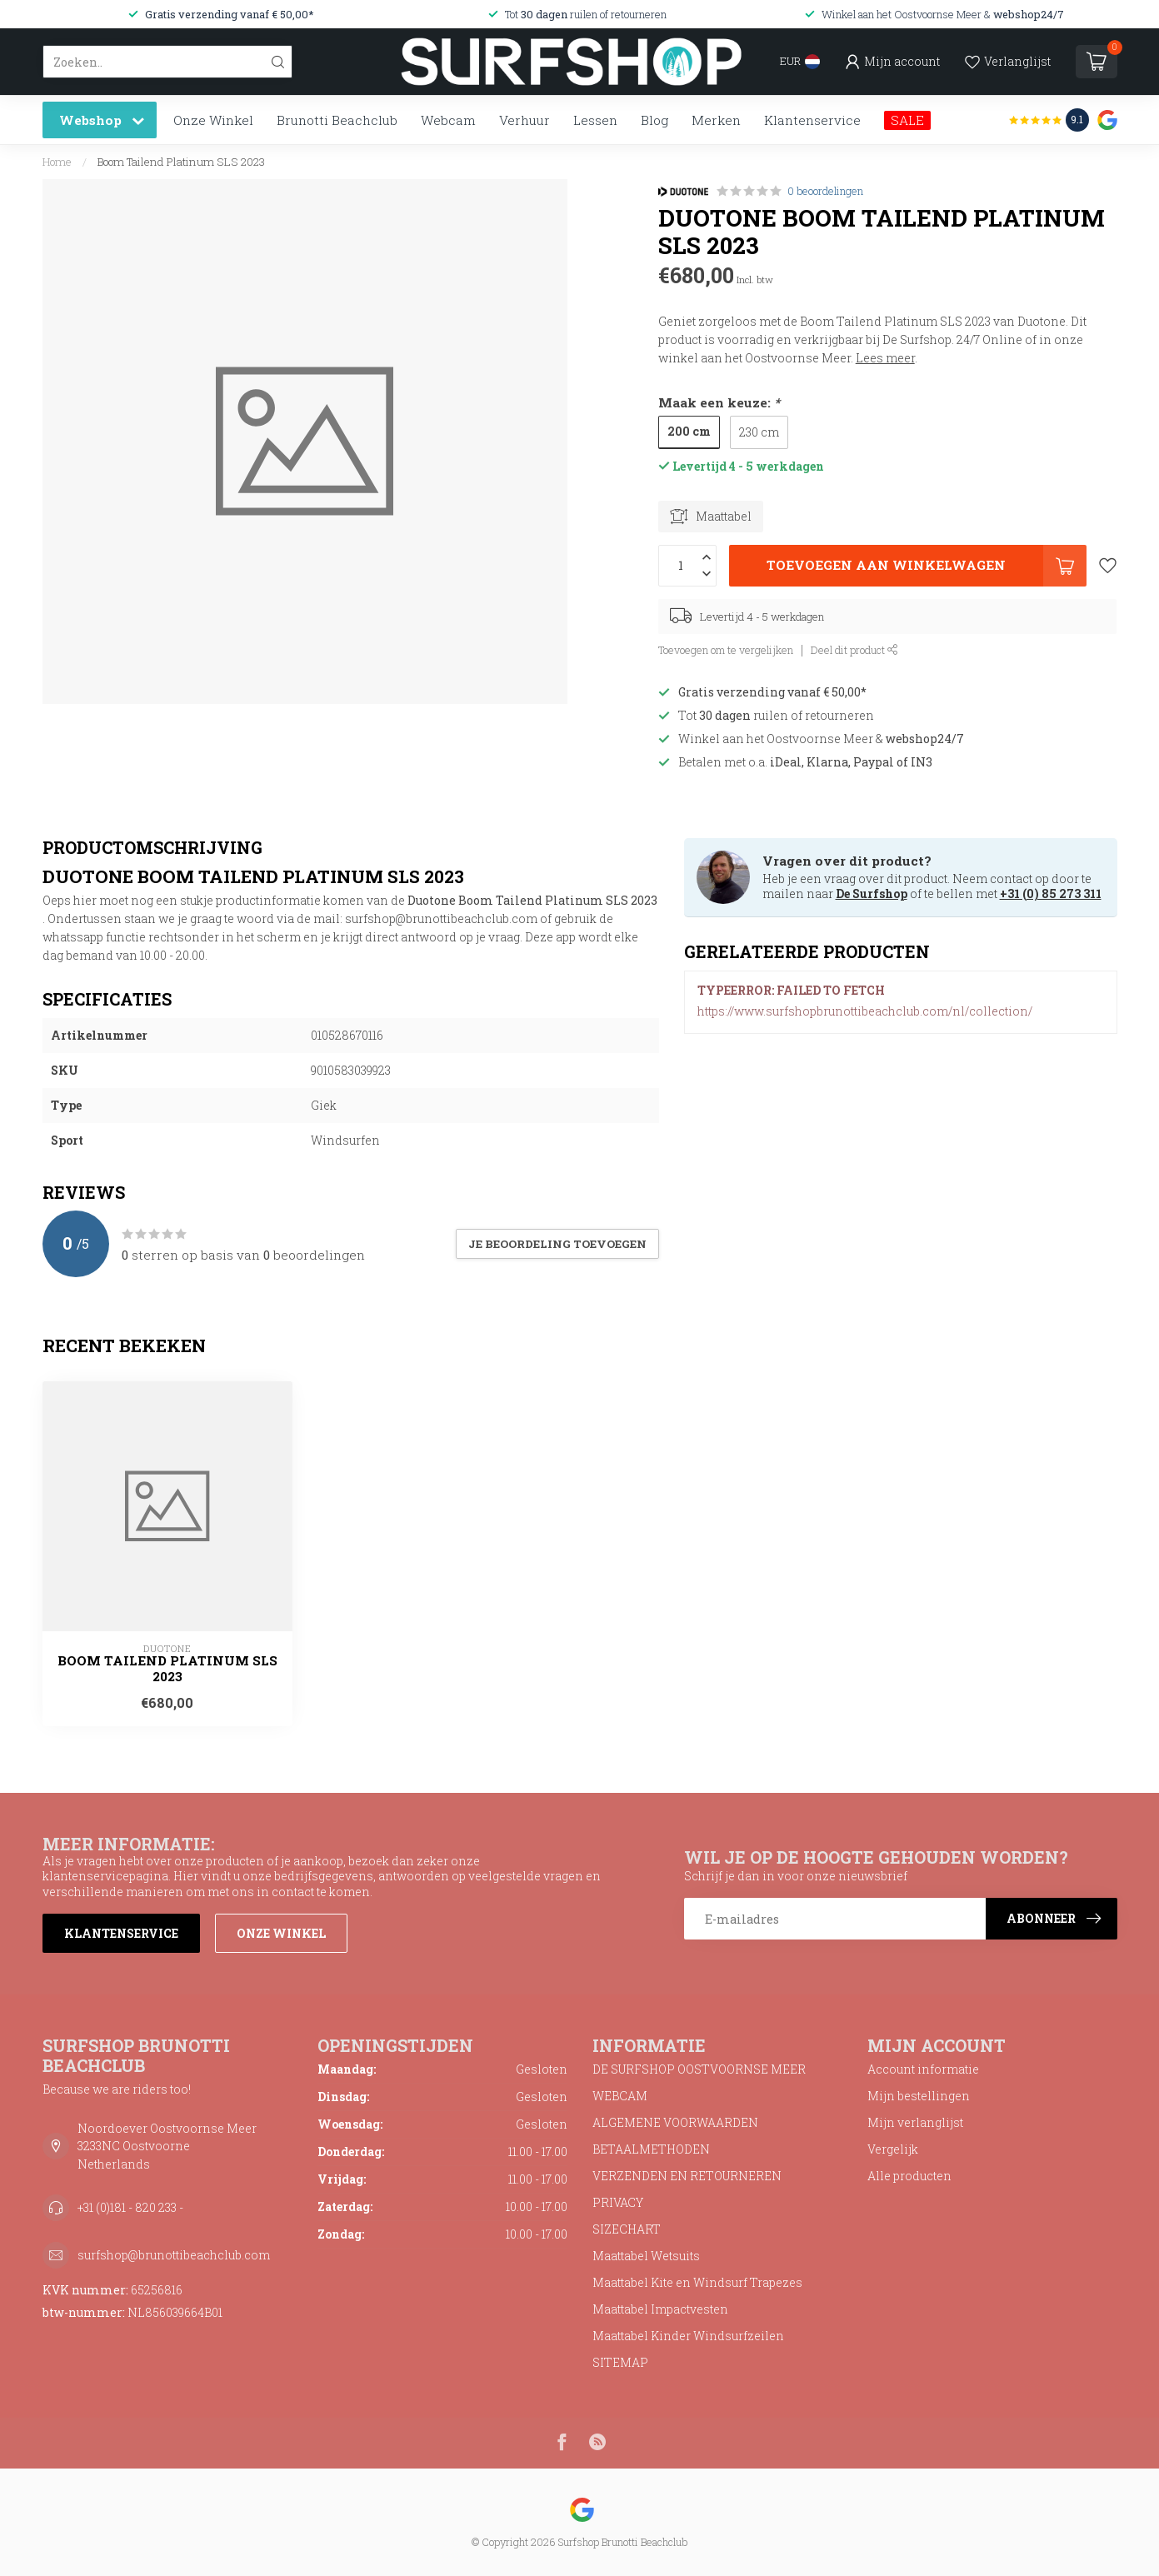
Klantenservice (812, 120)
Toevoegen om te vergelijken (725, 649)
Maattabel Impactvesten (660, 2309)
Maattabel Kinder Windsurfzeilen (688, 2336)
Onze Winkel (213, 120)
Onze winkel (281, 1933)
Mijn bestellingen (918, 2096)
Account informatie (923, 2069)
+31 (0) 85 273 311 (1051, 893)
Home (57, 161)
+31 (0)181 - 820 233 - (130, 2207)
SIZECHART (626, 2229)
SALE (907, 120)
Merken (716, 120)
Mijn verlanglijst (915, 2122)
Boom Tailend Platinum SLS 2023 (181, 161)
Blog (654, 120)
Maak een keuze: (719, 402)
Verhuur (524, 120)
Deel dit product (854, 649)
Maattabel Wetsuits (646, 2256)
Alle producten (909, 2176)
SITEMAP (620, 2362)
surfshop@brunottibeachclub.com (173, 2255)
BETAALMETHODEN (651, 2149)
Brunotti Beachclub (337, 120)
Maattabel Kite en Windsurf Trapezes (697, 2282)
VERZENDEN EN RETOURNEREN (687, 2176)
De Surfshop (871, 893)
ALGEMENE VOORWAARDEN (675, 2122)
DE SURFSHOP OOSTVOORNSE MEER (699, 2069)
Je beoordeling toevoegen (557, 1243)
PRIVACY (617, 2202)
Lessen (595, 120)
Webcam (448, 120)
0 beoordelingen (825, 190)
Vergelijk (892, 2149)
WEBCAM (619, 2096)
